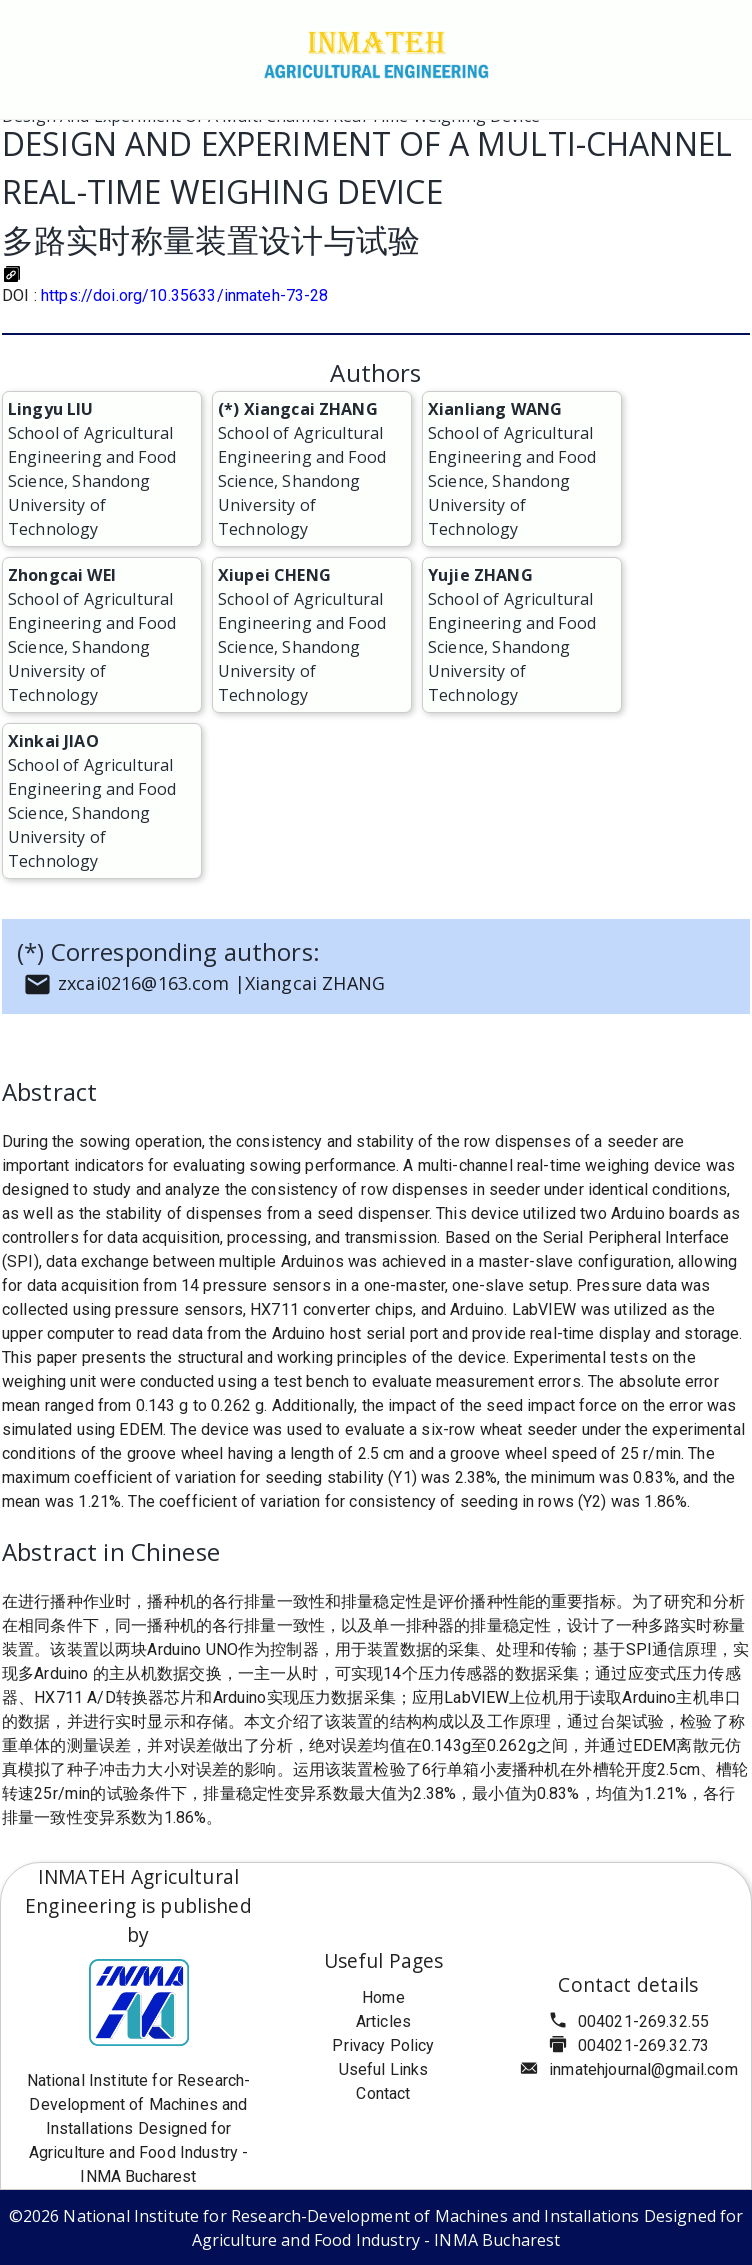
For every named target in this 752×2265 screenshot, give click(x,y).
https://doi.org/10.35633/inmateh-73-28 (185, 295)
